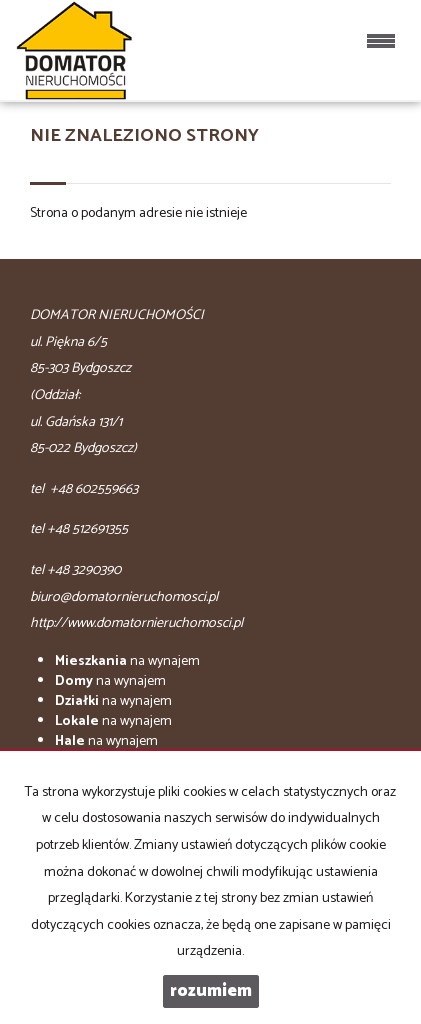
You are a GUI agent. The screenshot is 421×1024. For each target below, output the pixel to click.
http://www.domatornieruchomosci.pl (136, 623)
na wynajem (127, 661)
